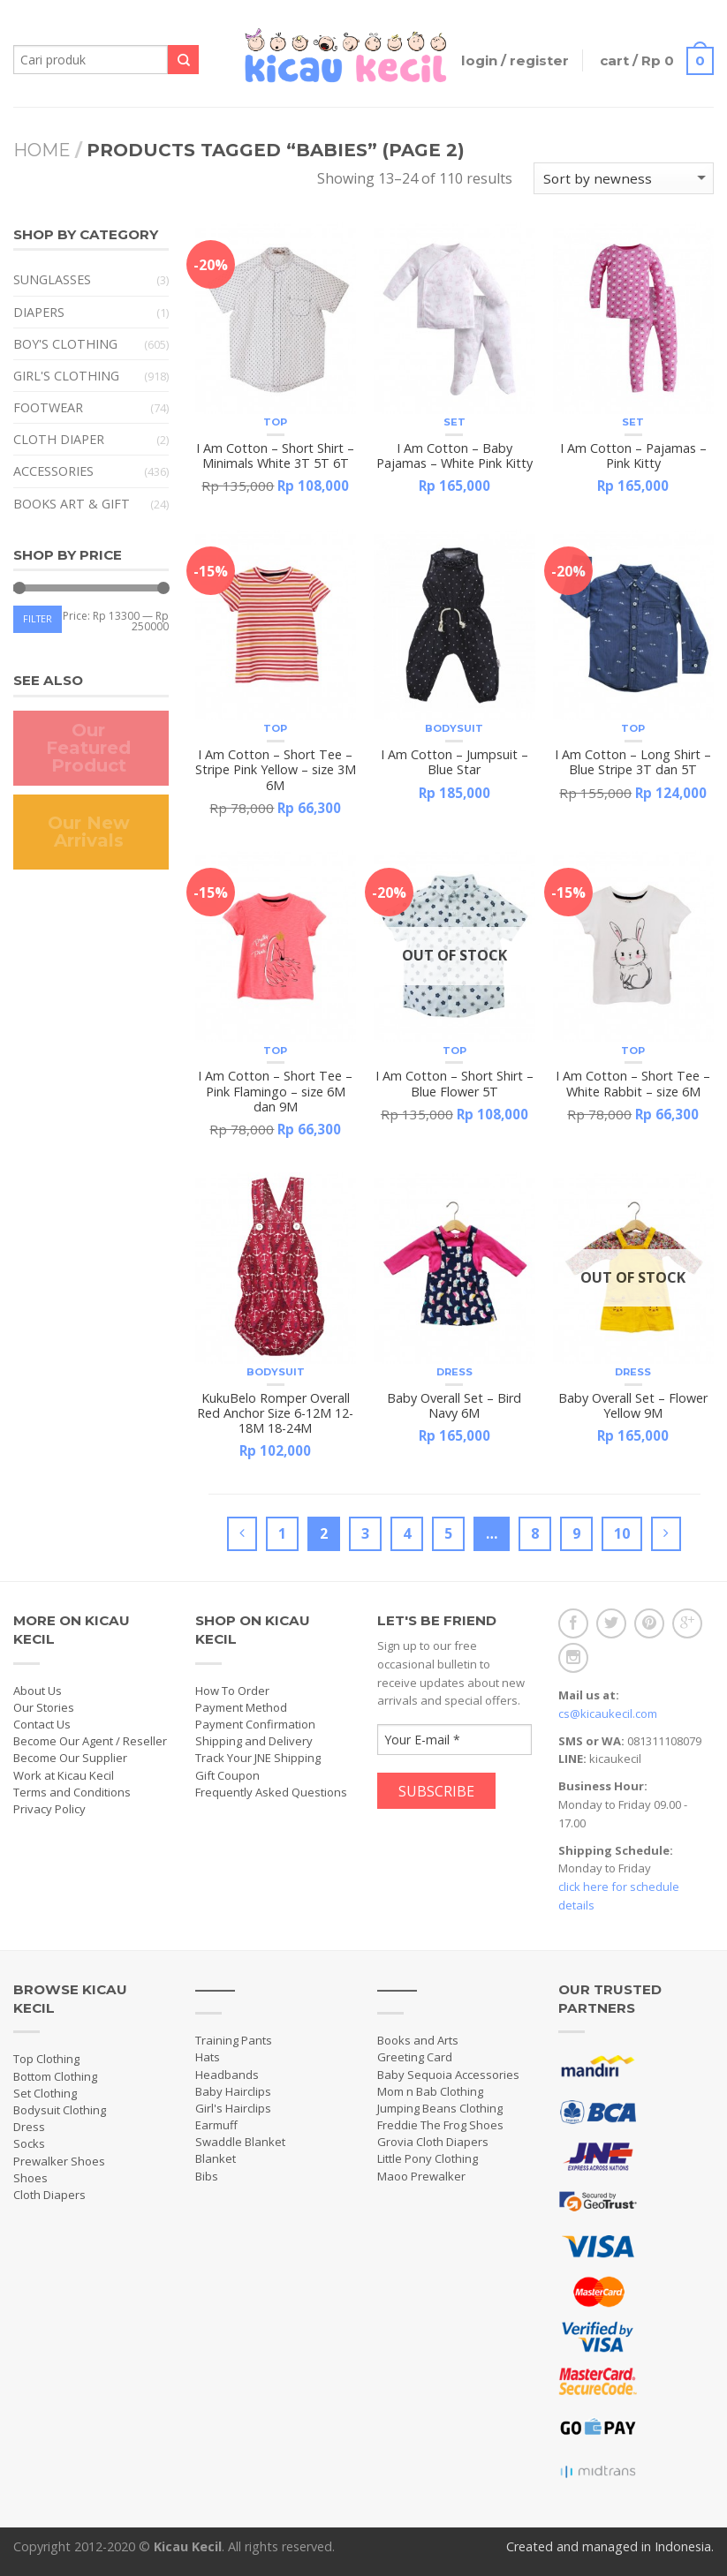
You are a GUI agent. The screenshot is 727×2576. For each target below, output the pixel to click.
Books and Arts (417, 2040)
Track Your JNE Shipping (258, 1758)
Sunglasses (52, 279)
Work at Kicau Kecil (63, 1775)
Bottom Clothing (55, 2076)
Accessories (53, 471)
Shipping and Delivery (254, 1741)
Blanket (215, 2158)
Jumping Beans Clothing (440, 2108)
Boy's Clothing (65, 343)
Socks (29, 2143)
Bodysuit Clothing (59, 2110)
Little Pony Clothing (427, 2158)
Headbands (227, 2075)
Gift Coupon (227, 1775)
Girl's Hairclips (233, 2108)
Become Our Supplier (70, 1758)
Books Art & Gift (71, 503)
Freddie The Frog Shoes (440, 2125)
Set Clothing (45, 2093)
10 (622, 1533)
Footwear (48, 407)
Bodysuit (454, 728)
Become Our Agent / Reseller (90, 1741)
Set (454, 422)
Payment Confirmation (255, 1724)
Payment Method (241, 1707)
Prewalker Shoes (59, 2161)
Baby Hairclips (233, 2091)
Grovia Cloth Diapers (432, 2142)
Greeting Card (414, 2057)
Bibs (206, 2176)
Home (42, 150)
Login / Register (510, 60)
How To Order (232, 1691)
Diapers (38, 312)
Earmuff (216, 2125)
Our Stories (43, 1707)
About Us (37, 1691)
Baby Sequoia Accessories (448, 2075)
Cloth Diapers (49, 2195)
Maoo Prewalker (421, 2176)
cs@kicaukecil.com (607, 1713)
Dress (454, 1372)
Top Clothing (46, 2059)
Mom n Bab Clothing (430, 2091)
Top (275, 422)
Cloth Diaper (58, 439)
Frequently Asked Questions (271, 1792)
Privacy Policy (49, 1809)
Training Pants (233, 2040)
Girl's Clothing (66, 375)
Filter (37, 618)
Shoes (30, 2178)
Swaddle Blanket (240, 2142)
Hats (207, 2057)
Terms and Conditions (72, 1792)
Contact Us (42, 1724)
